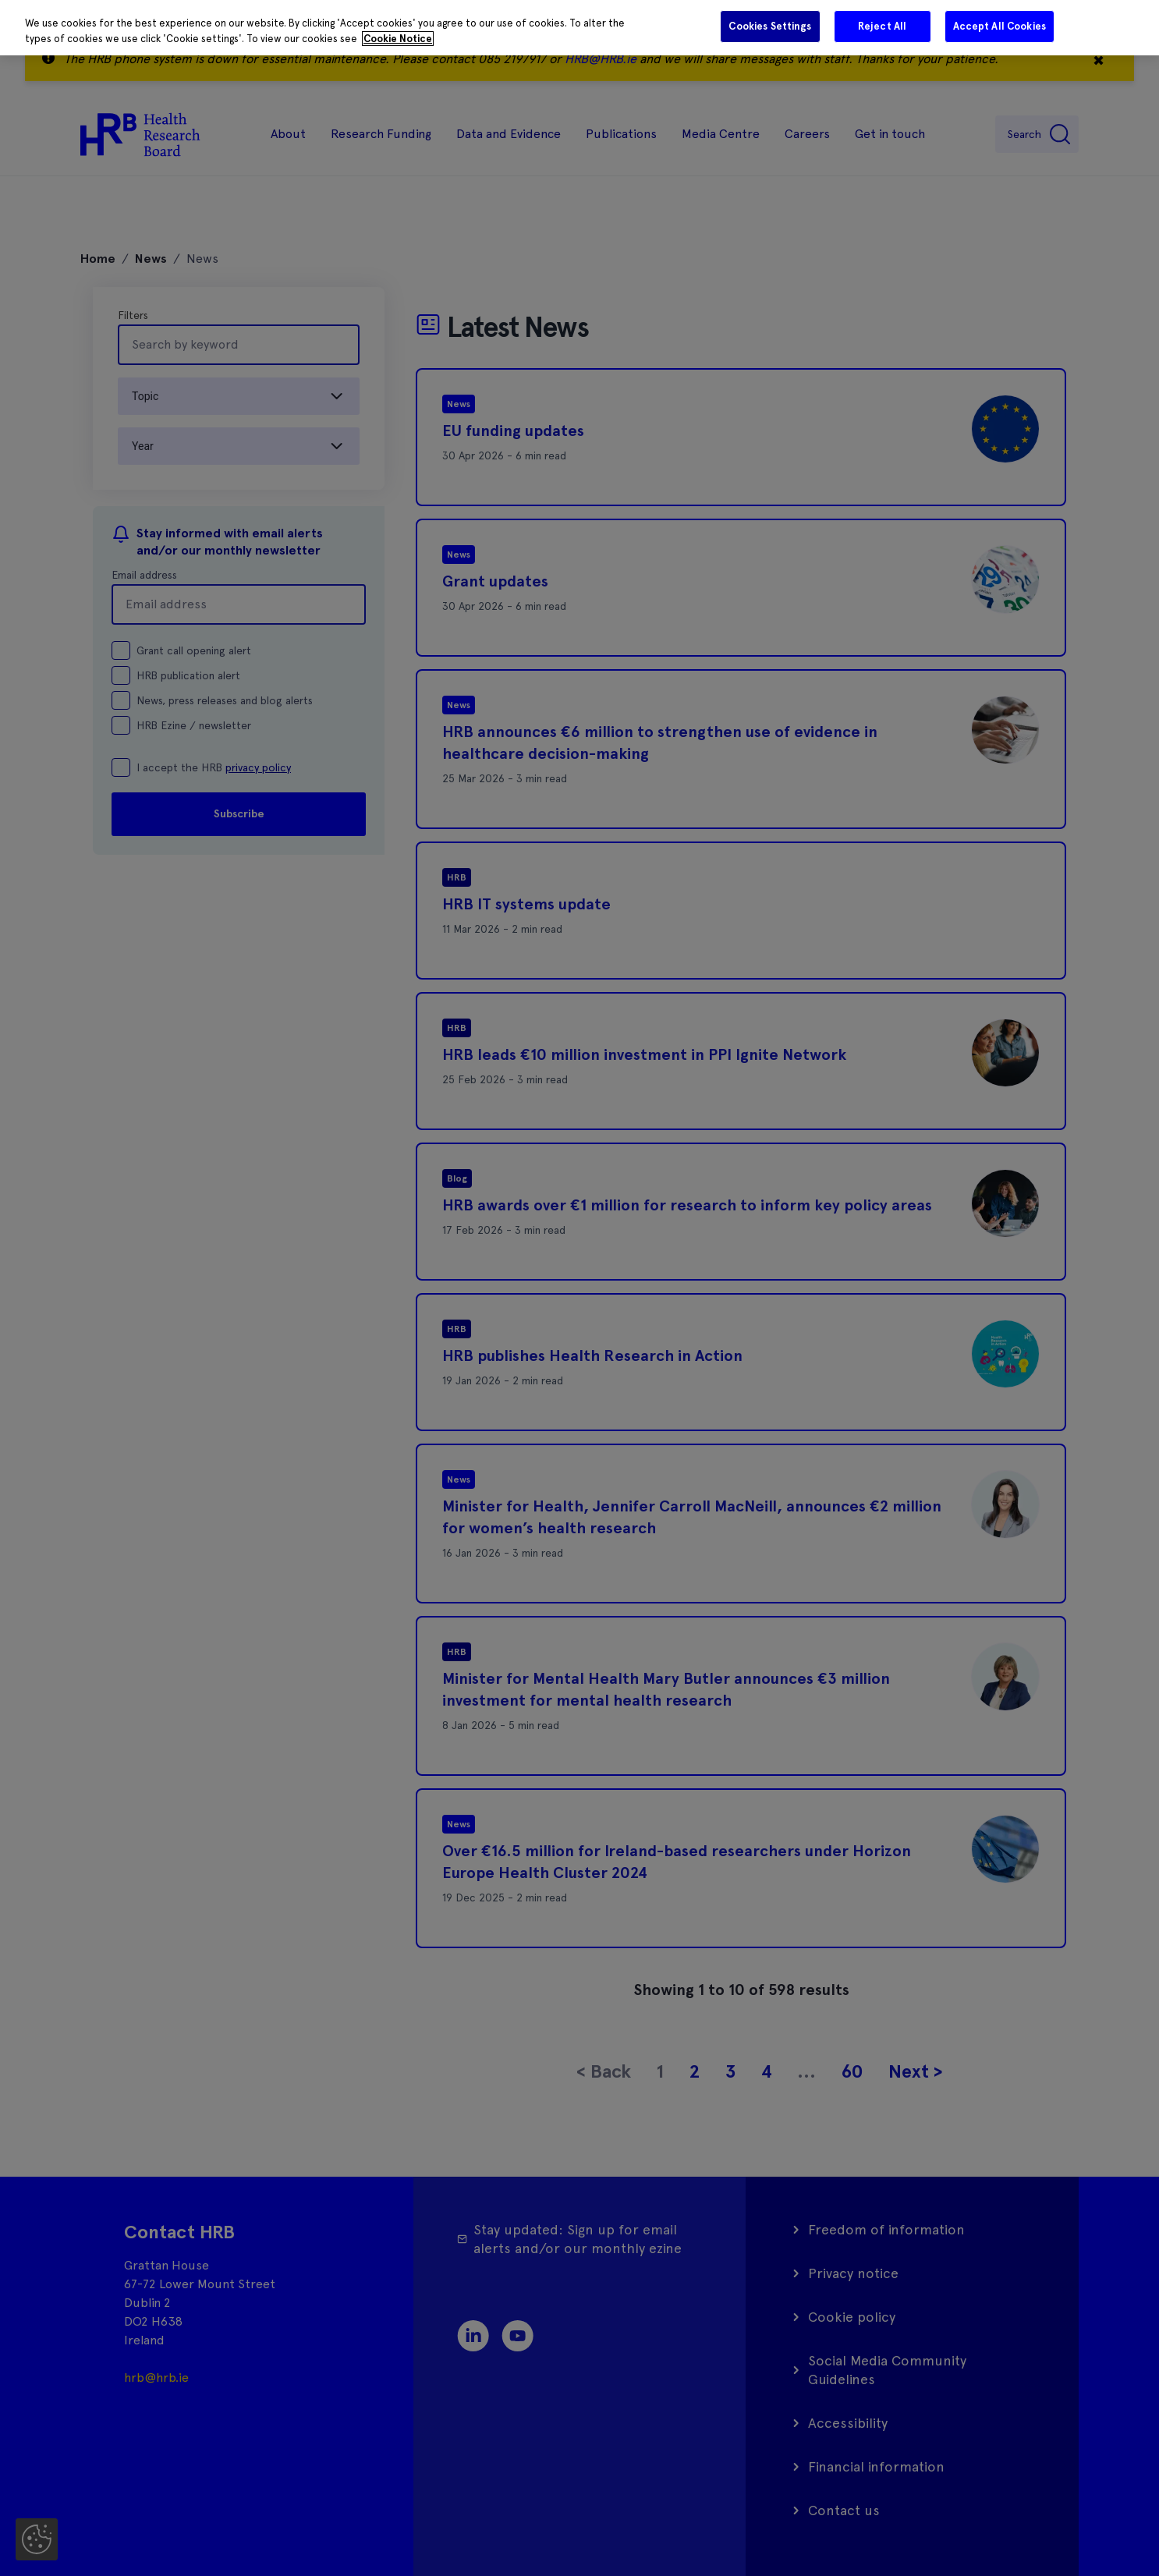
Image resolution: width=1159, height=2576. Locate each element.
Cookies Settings (769, 26)
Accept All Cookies (999, 26)
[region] (579, 27)
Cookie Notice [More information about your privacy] (397, 38)
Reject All (882, 26)
